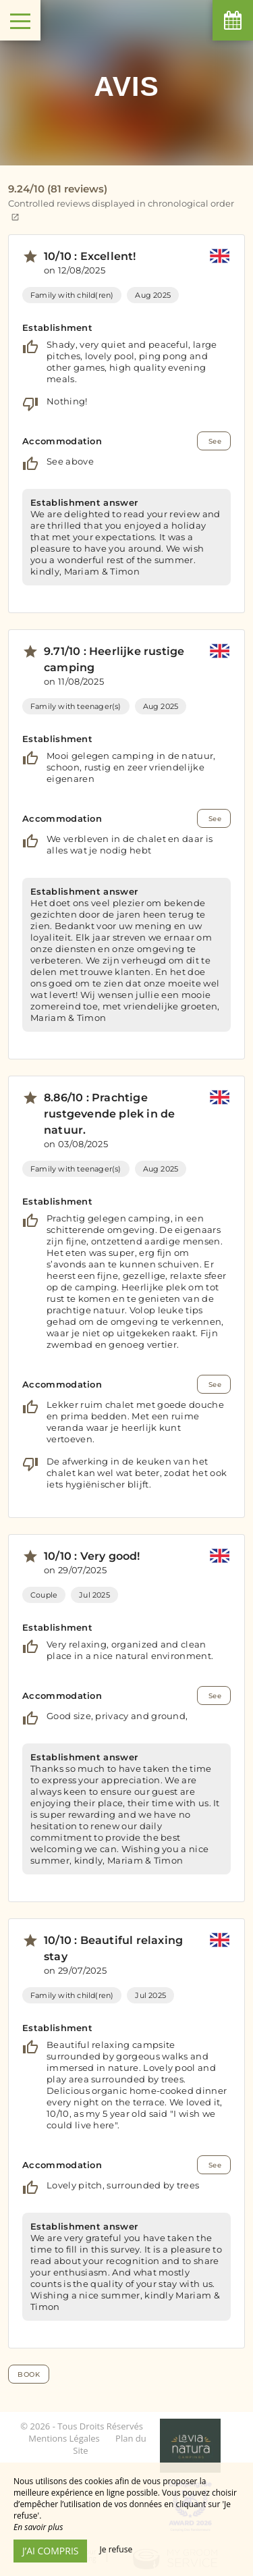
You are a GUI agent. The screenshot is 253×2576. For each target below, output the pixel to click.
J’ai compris (50, 2550)
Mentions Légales (63, 2438)
